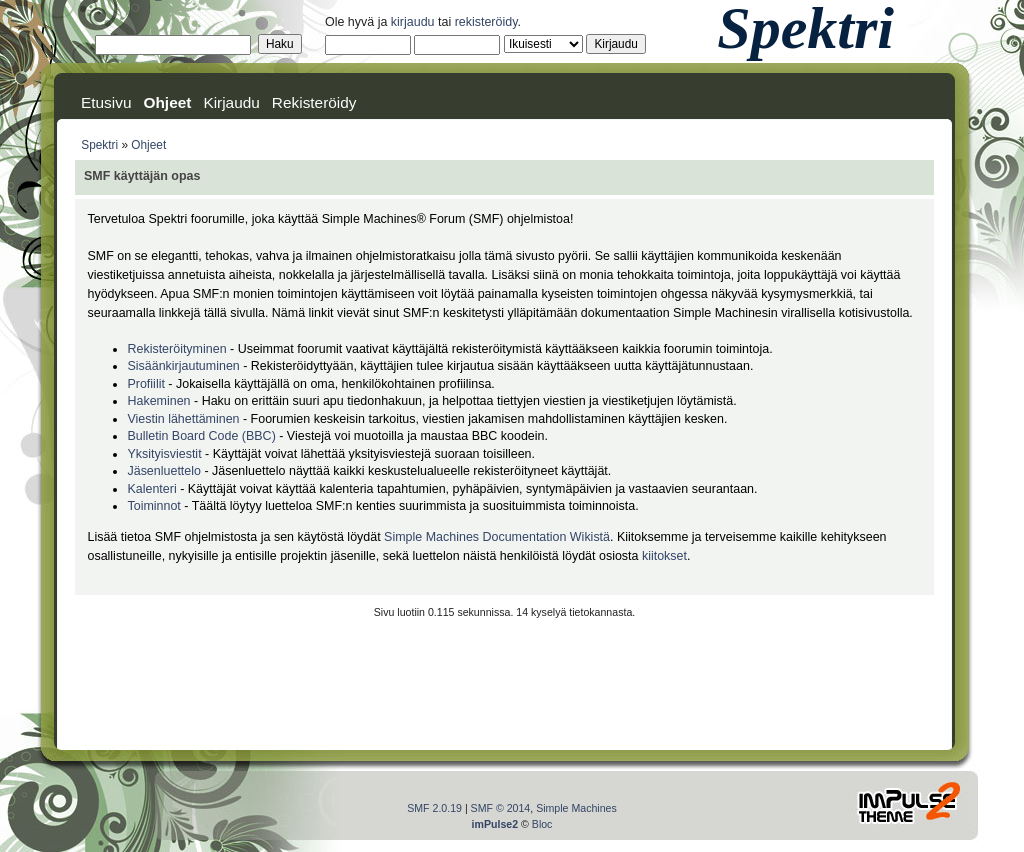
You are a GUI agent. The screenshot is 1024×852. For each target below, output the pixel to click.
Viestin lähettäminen (183, 419)
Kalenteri (151, 489)
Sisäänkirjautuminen (183, 366)
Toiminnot (153, 506)
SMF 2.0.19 (434, 808)
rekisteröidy (486, 22)
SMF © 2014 (501, 808)
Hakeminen (158, 401)
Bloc (542, 824)
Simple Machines (576, 808)
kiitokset (664, 556)
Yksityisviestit (164, 454)
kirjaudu (413, 22)
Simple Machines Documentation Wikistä (497, 537)
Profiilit (145, 384)
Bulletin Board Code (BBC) (203, 436)
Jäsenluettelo (163, 471)
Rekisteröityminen (176, 349)
